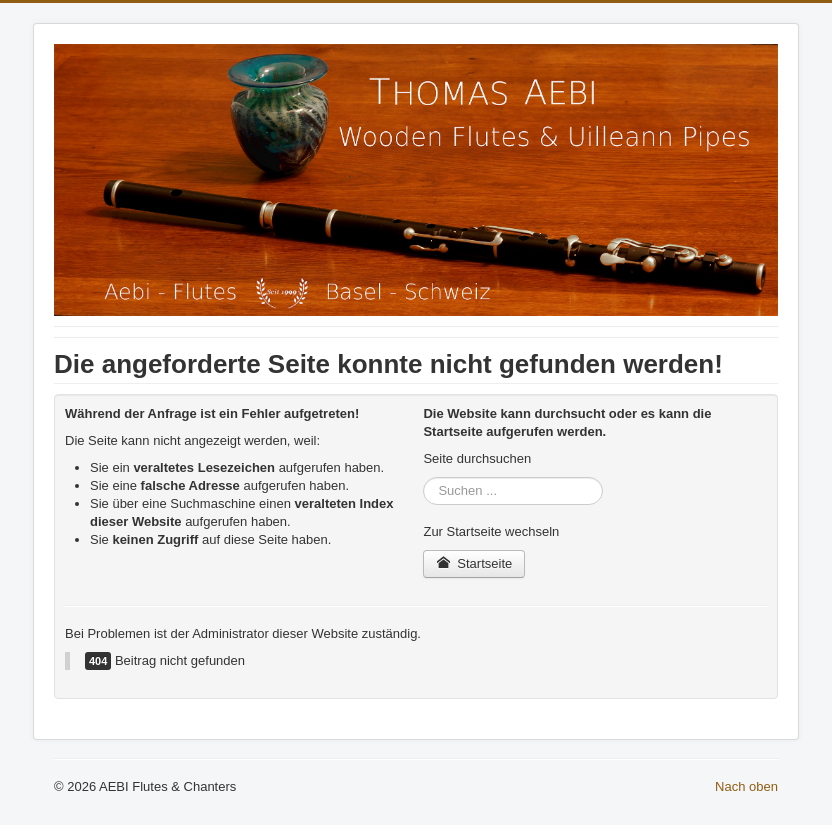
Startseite (474, 563)
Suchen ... (423, 477)
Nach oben (746, 786)
